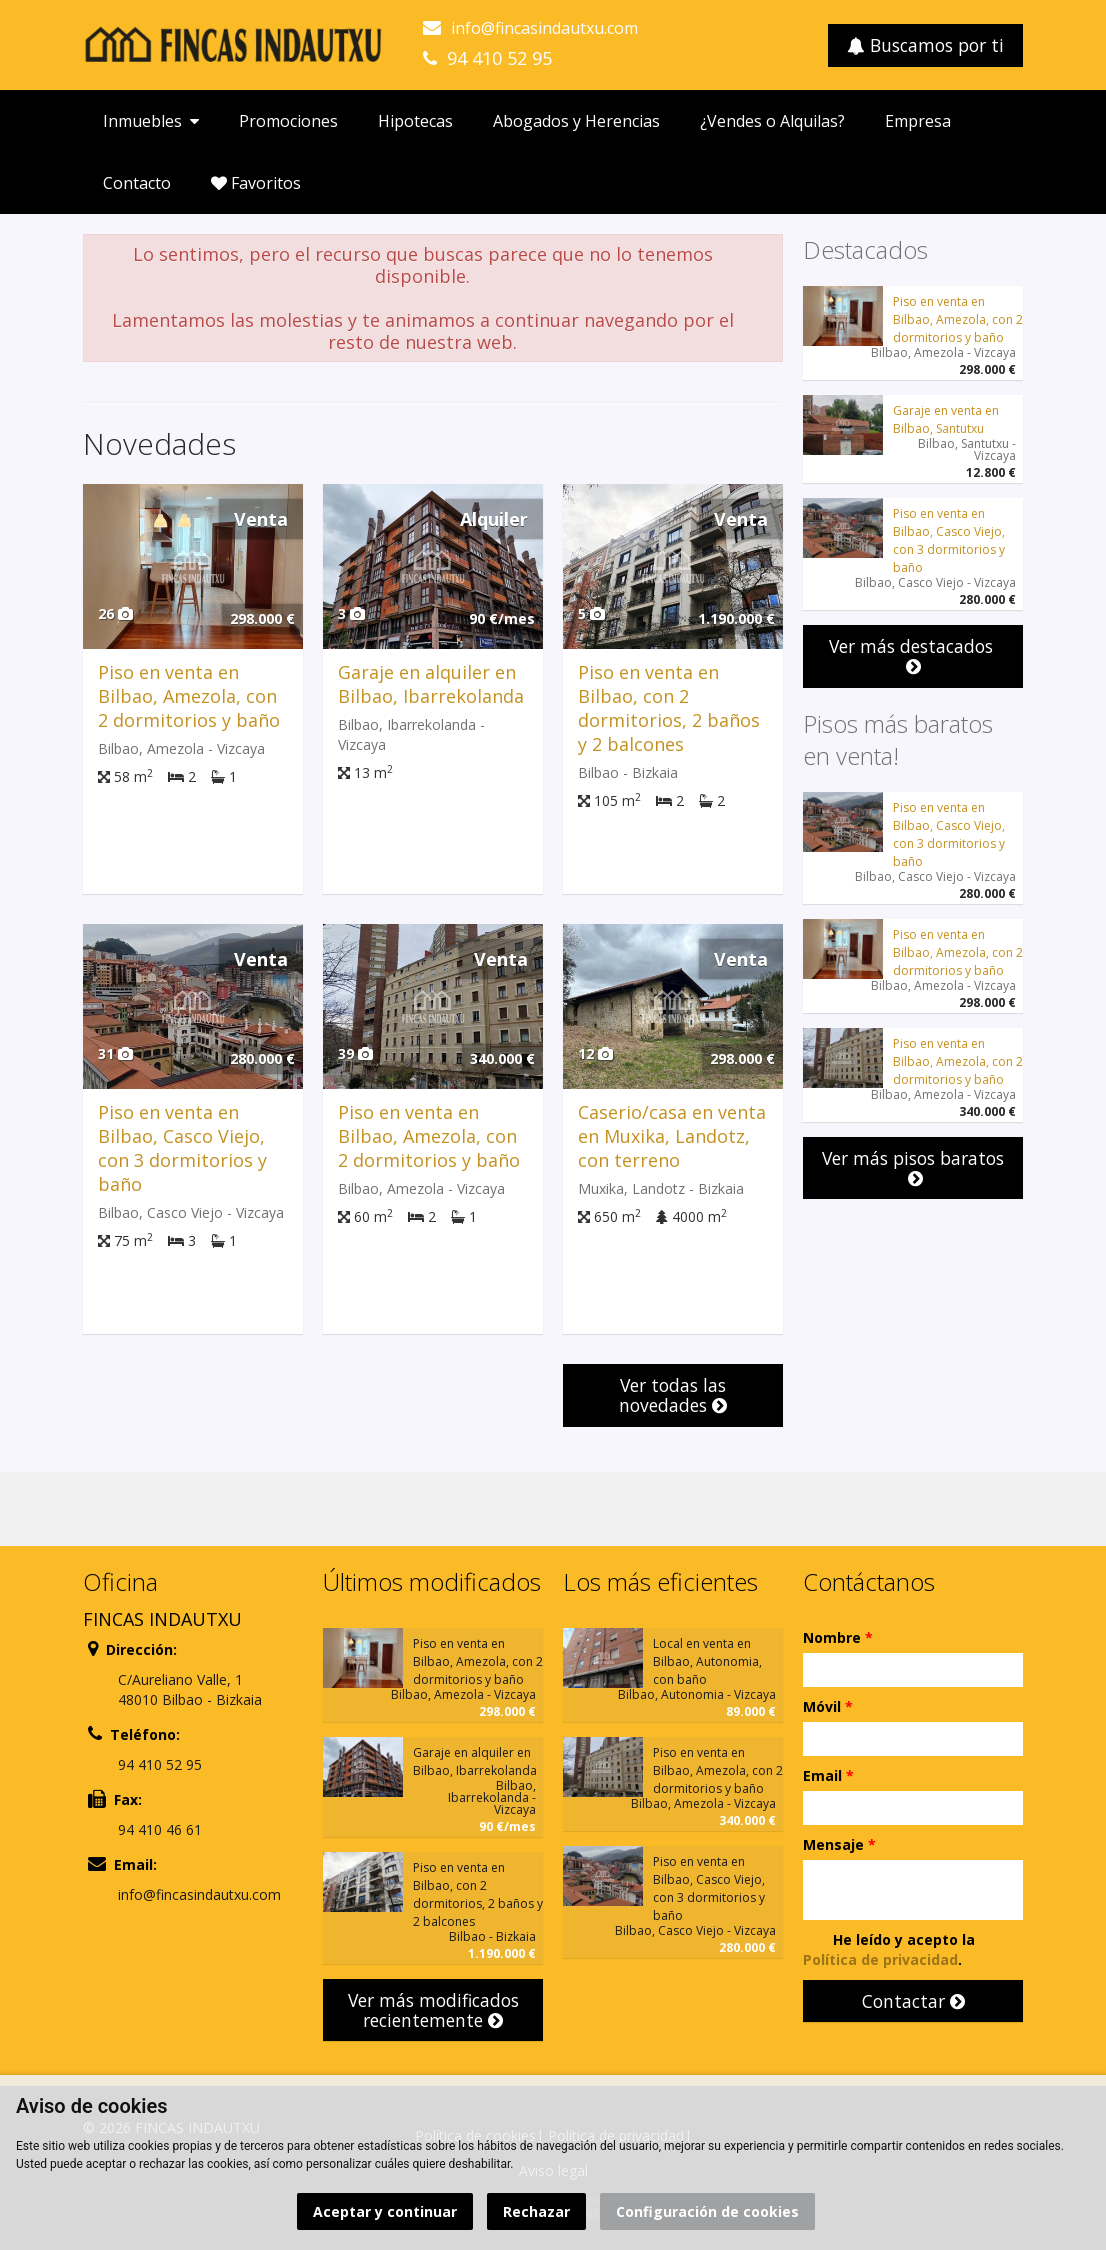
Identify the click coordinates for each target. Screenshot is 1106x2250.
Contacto (137, 183)
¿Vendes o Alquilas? (772, 121)
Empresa (918, 121)
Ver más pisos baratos (913, 1168)
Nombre (838, 1637)
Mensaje (839, 1844)
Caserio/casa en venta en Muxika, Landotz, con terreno (672, 1136)
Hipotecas (415, 121)
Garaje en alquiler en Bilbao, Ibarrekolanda (431, 684)
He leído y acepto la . (889, 1949)
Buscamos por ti (925, 45)
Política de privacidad (880, 1959)
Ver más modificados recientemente (433, 2010)
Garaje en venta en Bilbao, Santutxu (946, 419)
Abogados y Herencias (576, 121)
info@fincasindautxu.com (544, 28)
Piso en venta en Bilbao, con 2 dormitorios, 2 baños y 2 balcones (669, 708)
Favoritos (256, 183)
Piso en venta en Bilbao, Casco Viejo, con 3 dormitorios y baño (182, 1148)
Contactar (913, 2001)
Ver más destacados (913, 655)
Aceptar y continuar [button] (385, 2211)
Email (828, 1775)
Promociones (288, 121)
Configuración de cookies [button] (707, 2211)
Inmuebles (151, 121)
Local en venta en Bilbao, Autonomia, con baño (707, 1661)
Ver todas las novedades (673, 1395)
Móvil (828, 1706)
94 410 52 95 (499, 58)
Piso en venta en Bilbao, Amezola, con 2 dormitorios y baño (189, 696)
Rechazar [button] (536, 2211)
